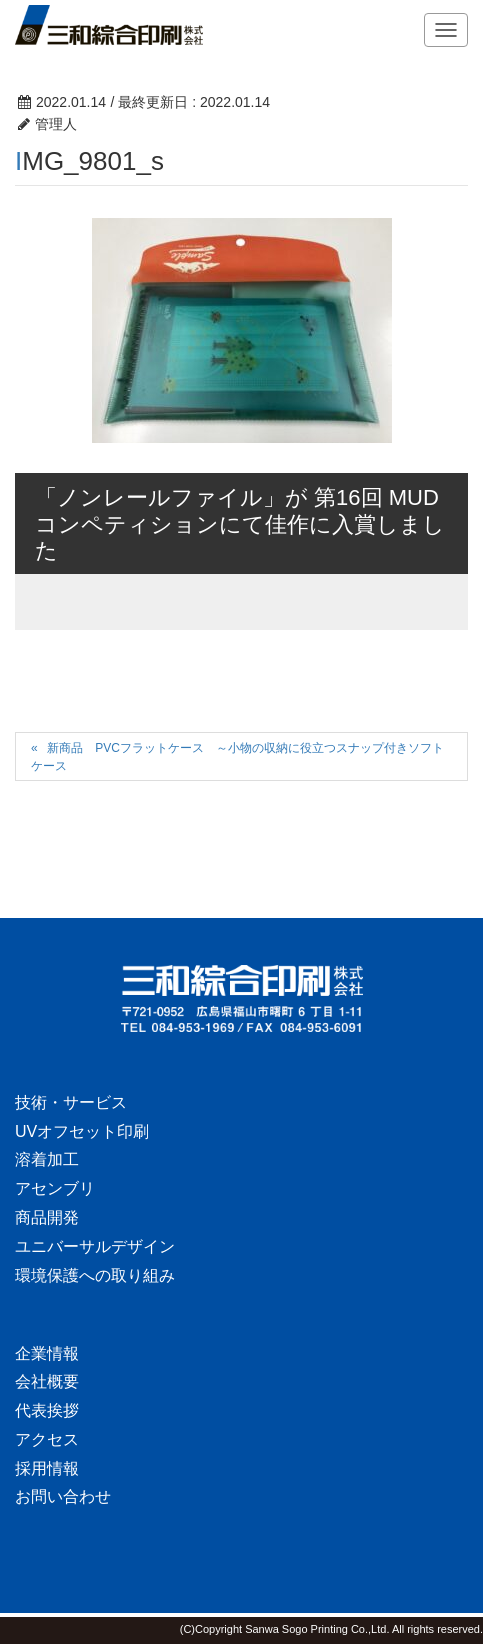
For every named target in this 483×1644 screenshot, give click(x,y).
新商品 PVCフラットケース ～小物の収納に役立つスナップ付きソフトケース (237, 756)
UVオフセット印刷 (82, 1131)
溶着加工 (47, 1159)
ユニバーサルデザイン (95, 1246)
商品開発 (47, 1217)
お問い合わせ (63, 1496)
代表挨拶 (47, 1410)
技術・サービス (71, 1102)
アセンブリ (55, 1188)
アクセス (47, 1439)
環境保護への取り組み (95, 1275)
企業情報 (47, 1353)
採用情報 (47, 1468)
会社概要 (47, 1381)
